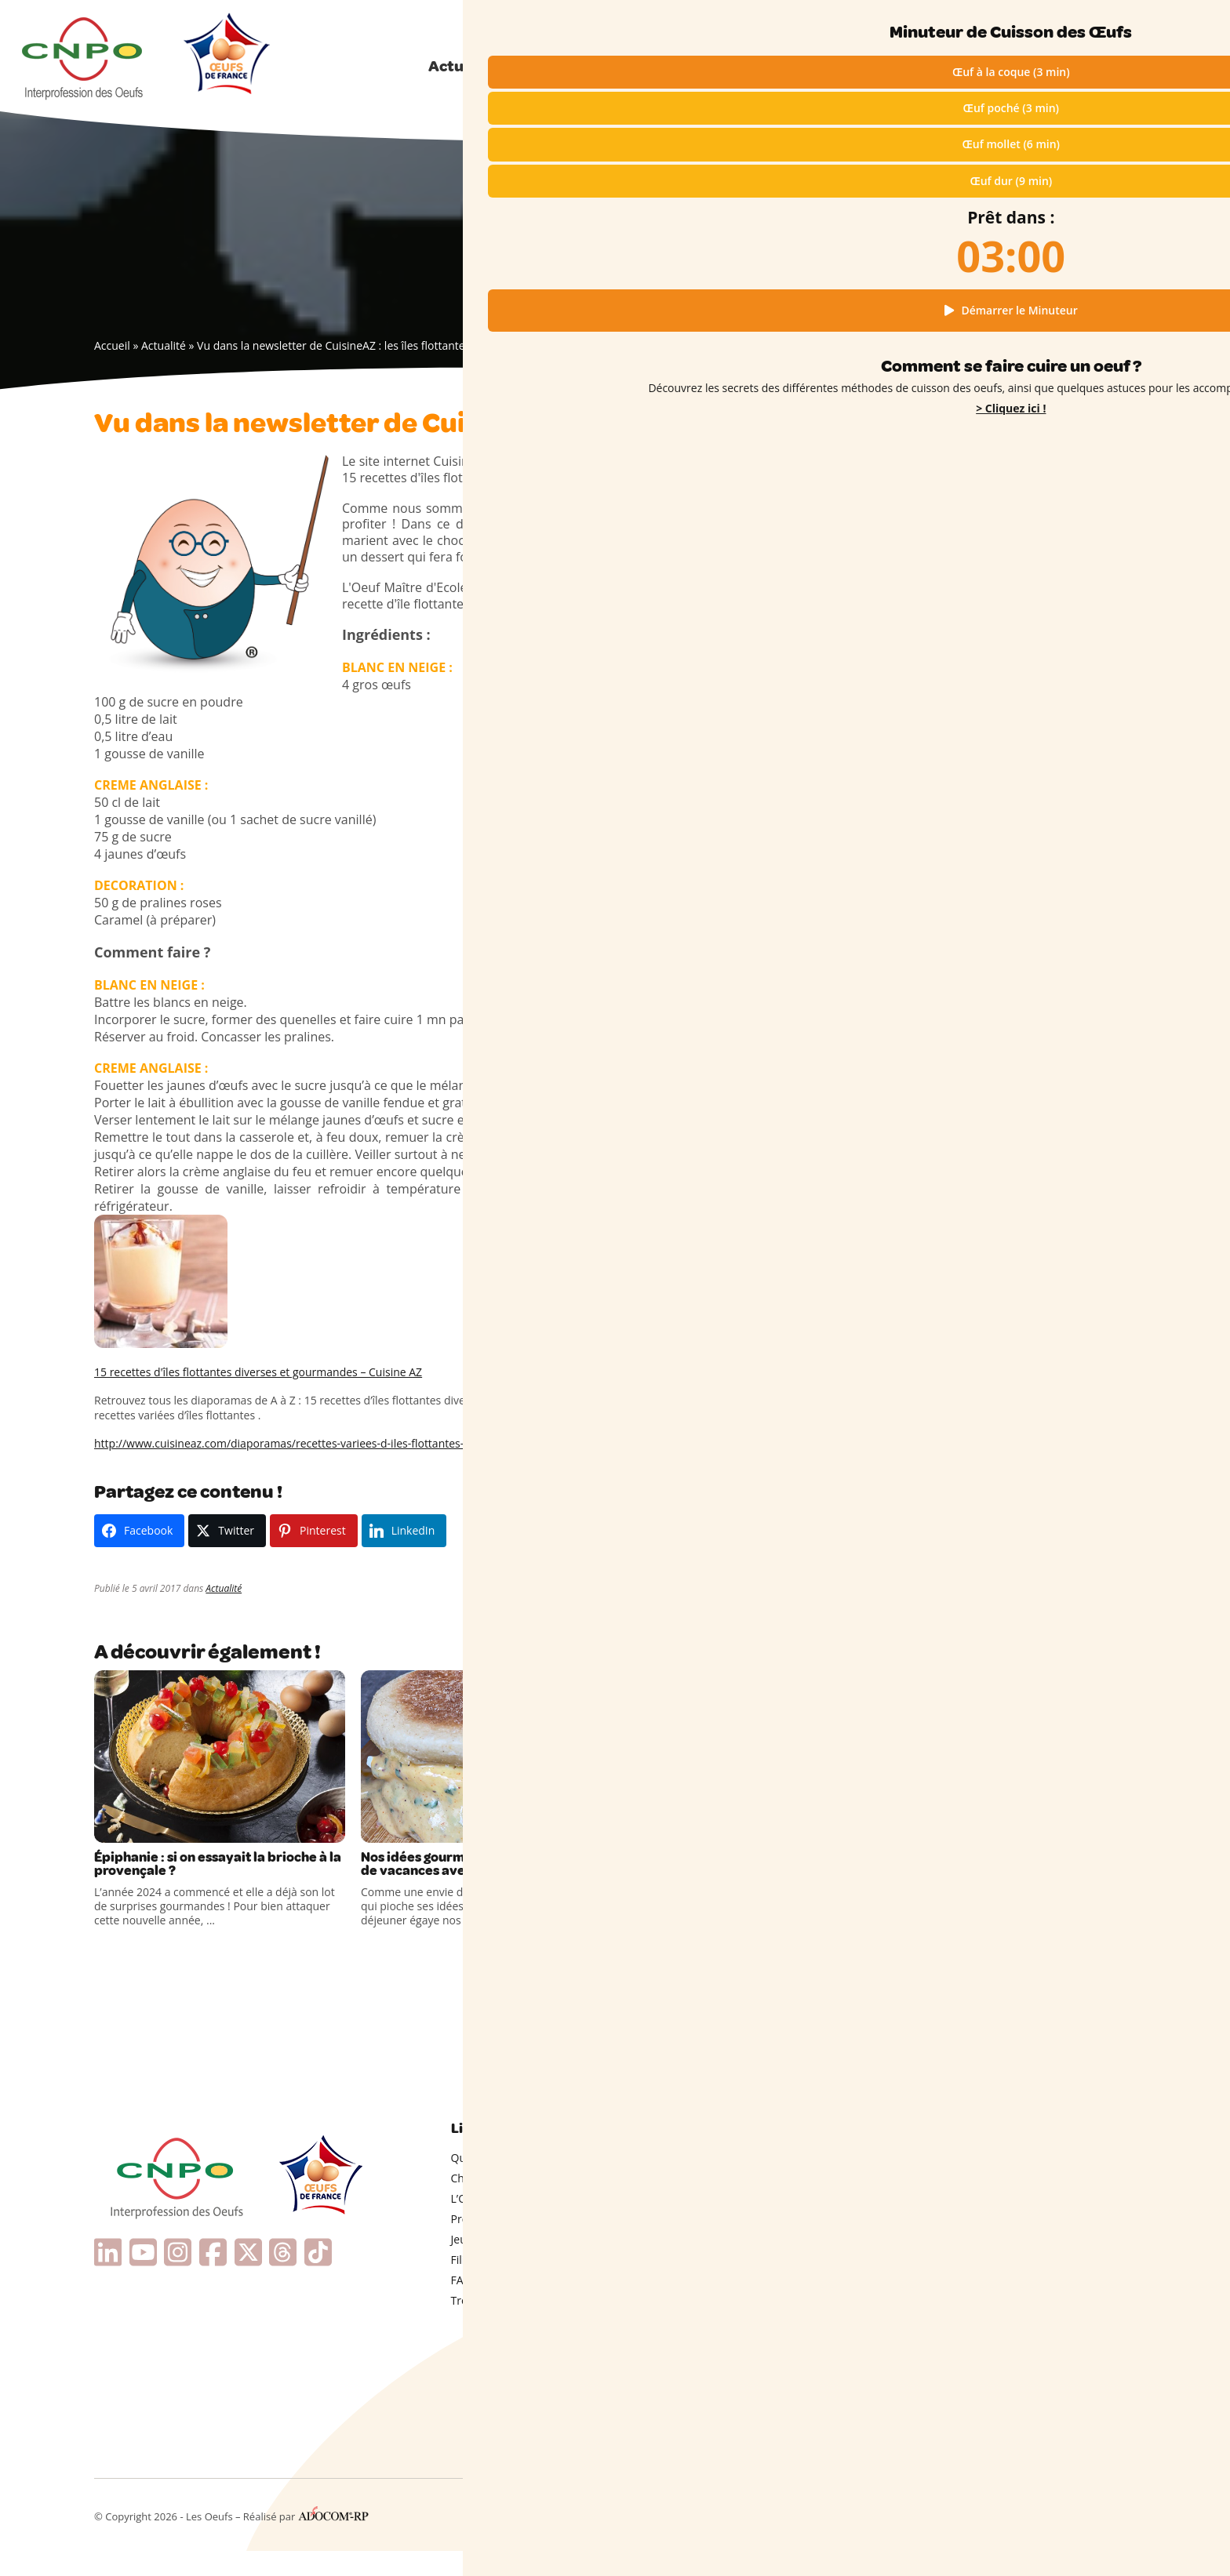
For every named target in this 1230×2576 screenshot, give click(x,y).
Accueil (112, 345)
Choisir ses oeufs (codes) (514, 2203)
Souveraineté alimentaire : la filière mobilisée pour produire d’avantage (1017, 1129)
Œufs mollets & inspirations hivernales (1024, 1155)
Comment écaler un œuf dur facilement (1027, 1367)
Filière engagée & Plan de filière (531, 2284)
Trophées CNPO (492, 2325)
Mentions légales (929, 2538)
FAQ (461, 2305)
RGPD (991, 2538)
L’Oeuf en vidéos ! (496, 2223)
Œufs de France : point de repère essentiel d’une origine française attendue (1010, 1055)
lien (558, 477)
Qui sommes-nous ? (1099, 22)
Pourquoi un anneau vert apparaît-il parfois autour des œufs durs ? (1017, 1222)
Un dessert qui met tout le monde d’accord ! (1012, 982)
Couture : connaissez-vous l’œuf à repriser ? (1011, 1288)
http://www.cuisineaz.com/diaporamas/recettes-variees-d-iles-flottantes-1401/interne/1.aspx (330, 1443)
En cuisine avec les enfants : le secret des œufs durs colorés (1030, 1340)
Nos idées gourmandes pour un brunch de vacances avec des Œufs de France (485, 1876)
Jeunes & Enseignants (505, 2264)
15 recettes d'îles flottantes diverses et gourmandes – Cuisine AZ (258, 1371)
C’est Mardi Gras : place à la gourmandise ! (738, 1868)
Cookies (1031, 2538)
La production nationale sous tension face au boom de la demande (1021, 1096)
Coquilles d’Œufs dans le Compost (1012, 1314)
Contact (1117, 2538)
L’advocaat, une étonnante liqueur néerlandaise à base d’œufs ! (1013, 1255)
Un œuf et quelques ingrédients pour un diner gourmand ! (1029, 1015)
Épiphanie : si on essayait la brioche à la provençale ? (204, 1868)
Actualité (163, 345)
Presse (468, 2243)
